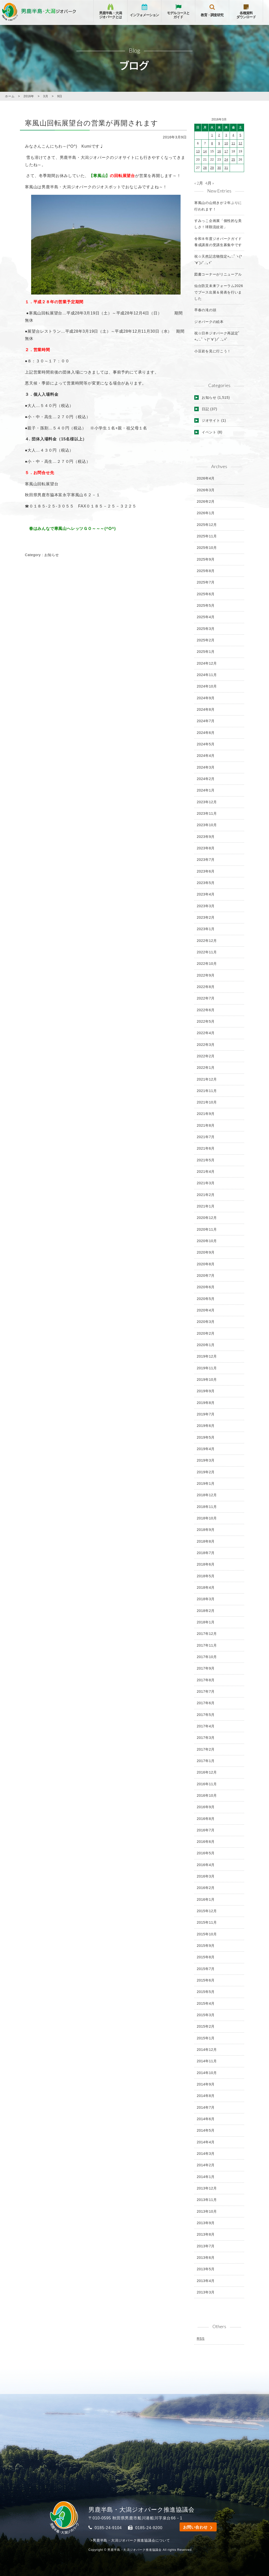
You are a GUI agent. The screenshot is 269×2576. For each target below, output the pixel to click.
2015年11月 (207, 1922)
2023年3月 (206, 906)
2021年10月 (207, 1102)
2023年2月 (206, 917)
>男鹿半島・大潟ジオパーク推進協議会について (130, 2540)
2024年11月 (207, 675)
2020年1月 (206, 1345)
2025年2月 (206, 640)
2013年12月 (207, 2188)
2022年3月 (206, 1045)
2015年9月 (206, 1946)
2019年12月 (207, 1356)
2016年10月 (207, 1795)
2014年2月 (206, 2165)
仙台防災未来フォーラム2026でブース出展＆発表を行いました (218, 292)
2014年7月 (206, 2107)
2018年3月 (206, 1599)
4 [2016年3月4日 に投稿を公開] (233, 135)
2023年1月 (206, 929)
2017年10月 (207, 1657)
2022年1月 (206, 1068)
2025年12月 (207, 525)
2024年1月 (206, 790)
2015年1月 (206, 2038)
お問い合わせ (194, 2527)
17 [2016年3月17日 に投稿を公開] (226, 151)
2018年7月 (206, 1553)
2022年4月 (206, 1033)
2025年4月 (206, 617)
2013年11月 (207, 2200)
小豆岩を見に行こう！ (212, 351)
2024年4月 (206, 756)
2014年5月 (206, 2130)
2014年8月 (206, 2096)
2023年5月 (206, 883)
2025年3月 (206, 629)
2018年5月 (206, 1576)
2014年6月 (206, 2119)
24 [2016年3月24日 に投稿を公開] (226, 159)
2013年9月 (206, 2223)
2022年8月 (206, 987)
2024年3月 (206, 767)
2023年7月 (206, 860)
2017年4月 (206, 1726)
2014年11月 (207, 2061)
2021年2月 (206, 1195)
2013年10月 (207, 2211)
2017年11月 (207, 1645)
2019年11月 (207, 1368)
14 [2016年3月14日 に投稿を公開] (205, 151)
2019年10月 (207, 1380)
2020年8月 (206, 1264)
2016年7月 (206, 1830)
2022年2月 (206, 1056)
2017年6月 (206, 1703)
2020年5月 (206, 1299)
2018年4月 (206, 1587)
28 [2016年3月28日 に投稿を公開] (205, 168)
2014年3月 (206, 2154)
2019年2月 (206, 1472)
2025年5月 (206, 605)
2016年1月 (206, 1899)
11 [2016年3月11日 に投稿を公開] (233, 143)
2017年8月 (206, 1680)
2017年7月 (206, 1691)
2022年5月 (206, 1021)
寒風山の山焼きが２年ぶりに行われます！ (218, 206)
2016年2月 (206, 1888)
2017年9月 (206, 1668)
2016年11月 (207, 1784)
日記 (205, 409)
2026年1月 (206, 513)
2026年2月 (206, 501)
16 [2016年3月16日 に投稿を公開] (219, 151)
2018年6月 (206, 1564)
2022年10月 (207, 964)
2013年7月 (206, 2246)
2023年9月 (206, 837)
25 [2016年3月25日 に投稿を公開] (233, 159)
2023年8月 (206, 848)
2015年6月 (206, 1980)
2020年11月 (207, 1229)
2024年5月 (206, 744)
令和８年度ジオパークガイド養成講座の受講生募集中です (218, 242)
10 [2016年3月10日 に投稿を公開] (226, 143)
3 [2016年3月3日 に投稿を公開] (226, 135)
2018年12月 (207, 1495)
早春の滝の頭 (205, 310)
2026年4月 (206, 478)
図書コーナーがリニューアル (218, 274)
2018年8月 (206, 1541)
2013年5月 (206, 2269)
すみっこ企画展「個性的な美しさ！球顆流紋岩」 (218, 224)
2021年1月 (206, 1206)
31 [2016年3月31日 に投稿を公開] (226, 168)
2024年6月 (206, 733)
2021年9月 (206, 1114)
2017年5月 (206, 1715)
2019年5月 (206, 1437)
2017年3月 (206, 1738)
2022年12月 (207, 941)
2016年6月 (206, 1842)
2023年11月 (207, 813)
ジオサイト (211, 420)
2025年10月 (207, 548)
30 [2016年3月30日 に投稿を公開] (219, 168)
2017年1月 (206, 1761)
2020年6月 (206, 1287)
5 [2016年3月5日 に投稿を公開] (240, 135)
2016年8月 (206, 1819)
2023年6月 (206, 871)
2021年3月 (206, 1183)
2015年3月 (206, 2015)
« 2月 (198, 183)
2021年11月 (207, 1091)
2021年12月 (207, 1079)
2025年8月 (206, 571)
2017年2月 (206, 1749)
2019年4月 (206, 1449)
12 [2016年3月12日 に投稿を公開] (240, 143)
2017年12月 (207, 1634)
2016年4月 (206, 1865)
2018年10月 (207, 1518)
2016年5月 (206, 1853)
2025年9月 (206, 559)
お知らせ (51, 555)
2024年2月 (206, 779)
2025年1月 (206, 652)
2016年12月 (207, 1772)
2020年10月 (207, 1241)
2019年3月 (206, 1460)
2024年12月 (207, 663)
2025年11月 (207, 536)
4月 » (209, 183)
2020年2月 (206, 1333)
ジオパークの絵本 (209, 322)
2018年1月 (206, 1622)
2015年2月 (206, 2026)
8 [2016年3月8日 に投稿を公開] (212, 143)
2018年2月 (206, 1611)
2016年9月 (206, 1807)
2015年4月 (206, 2003)
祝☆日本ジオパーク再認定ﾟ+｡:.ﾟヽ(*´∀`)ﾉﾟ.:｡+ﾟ (217, 336)
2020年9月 (206, 1252)
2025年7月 (206, 582)
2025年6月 (206, 594)
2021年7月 (206, 1137)
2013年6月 (206, 2258)
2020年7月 (206, 1276)
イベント (209, 432)
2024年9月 (206, 698)
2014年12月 (207, 2050)
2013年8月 (206, 2234)
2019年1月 (206, 1484)
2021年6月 (206, 1148)
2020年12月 (207, 1218)
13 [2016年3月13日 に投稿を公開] (198, 151)
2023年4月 (206, 894)
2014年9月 (206, 2084)
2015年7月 (206, 1969)
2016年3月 (206, 1876)
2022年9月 (206, 975)
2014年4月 (206, 2142)
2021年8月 (206, 1125)
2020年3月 (206, 1322)
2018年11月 (207, 1507)
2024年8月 (206, 709)
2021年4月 (206, 1172)
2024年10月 (207, 686)
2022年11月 (207, 952)
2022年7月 (206, 998)
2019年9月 (206, 1391)
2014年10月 (207, 2073)
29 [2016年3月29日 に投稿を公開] (212, 168)
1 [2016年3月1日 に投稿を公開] (212, 135)
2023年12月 (207, 802)
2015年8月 (206, 1957)
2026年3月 (206, 490)
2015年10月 (207, 1934)
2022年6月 (206, 1010)
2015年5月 (206, 1992)
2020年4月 (206, 1310)
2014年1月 (206, 2177)
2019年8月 (206, 1403)
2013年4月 (206, 2281)
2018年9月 (206, 1530)
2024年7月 (206, 721)
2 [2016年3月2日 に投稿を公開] (219, 135)
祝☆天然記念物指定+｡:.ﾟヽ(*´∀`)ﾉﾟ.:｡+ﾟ (218, 259)
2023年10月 (207, 825)
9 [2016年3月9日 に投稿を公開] (219, 143)
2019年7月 (206, 1414)
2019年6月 (206, 1426)
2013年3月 (206, 2292)
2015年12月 (207, 1911)
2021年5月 (206, 1160)
